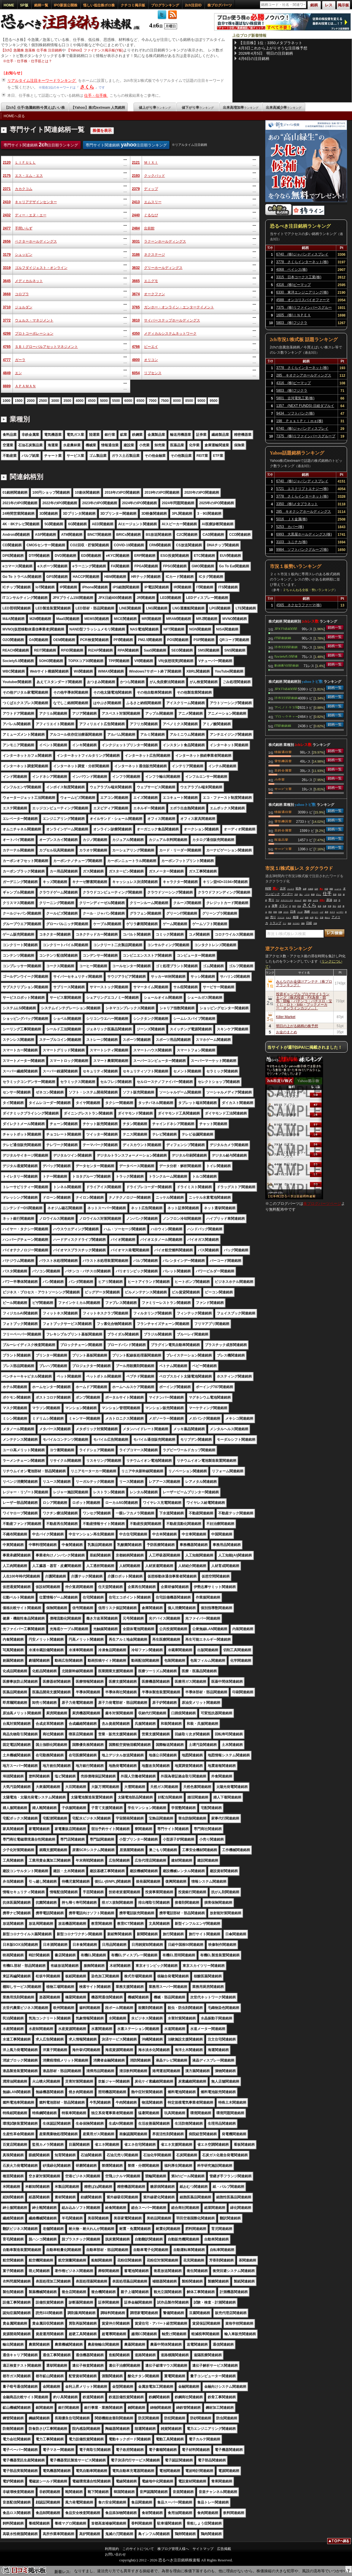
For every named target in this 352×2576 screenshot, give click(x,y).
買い (275, 888)
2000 (31, 401)
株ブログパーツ (219, 5)
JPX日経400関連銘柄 (285, 628)
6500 (140, 401)
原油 (329, 899)
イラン (283, 905)
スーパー (314, 912)
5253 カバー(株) (290, 527)
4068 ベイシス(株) (291, 269)
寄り (271, 899)
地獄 (289, 923)
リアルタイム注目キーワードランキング (42, 80)
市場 (329, 906)
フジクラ (290, 889)
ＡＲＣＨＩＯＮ (287, 900)
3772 (7, 320)
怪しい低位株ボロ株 (99, 5)
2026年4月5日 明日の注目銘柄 (266, 53)
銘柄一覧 (41, 5)
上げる (315, 900)
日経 (309, 923)
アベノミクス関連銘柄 (286, 707)
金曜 (304, 889)
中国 (326, 889)
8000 (177, 401)
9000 (201, 401)
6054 (136, 373)
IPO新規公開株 (66, 5)
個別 (304, 900)
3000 (55, 401)
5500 (116, 401)
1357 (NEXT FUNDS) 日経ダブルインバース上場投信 (305, 407)
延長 (319, 906)
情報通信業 (283, 751)
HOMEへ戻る (14, 116)
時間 (268, 888)
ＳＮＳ (286, 912)
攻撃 (275, 905)
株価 (313, 894)
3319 (7, 268)
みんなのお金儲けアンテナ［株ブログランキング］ (304, 983)
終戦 (306, 917)
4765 (7, 347)
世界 (335, 900)
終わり (327, 917)
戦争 (298, 888)
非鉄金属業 (283, 770)
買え (321, 889)
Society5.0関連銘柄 (286, 656)
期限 (331, 889)
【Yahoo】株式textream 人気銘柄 (98, 108)
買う (316, 917)
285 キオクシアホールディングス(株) (303, 376)
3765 (136, 307)
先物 (315, 923)
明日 (270, 912)
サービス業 (283, 788)
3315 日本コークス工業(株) (298, 277)
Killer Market (286, 1017)
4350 (136, 333)
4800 (136, 360)
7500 (165, 401)
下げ (277, 900)
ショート (337, 889)
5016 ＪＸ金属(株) (291, 519)
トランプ (275, 923)
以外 (316, 889)
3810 (136, 320)
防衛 (275, 912)
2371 (7, 189)
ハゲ (321, 912)
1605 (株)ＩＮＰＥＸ (293, 315)
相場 (296, 917)
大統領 (310, 889)
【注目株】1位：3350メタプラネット (270, 43)
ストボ (300, 912)
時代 (294, 906)
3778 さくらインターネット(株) (302, 262)
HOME (9, 5)
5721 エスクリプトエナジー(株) (302, 489)
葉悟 (326, 912)
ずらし (318, 894)
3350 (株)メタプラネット (297, 504)
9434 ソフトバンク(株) (295, 413)
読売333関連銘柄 (286, 646)
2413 (136, 202)
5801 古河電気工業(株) (295, 398)
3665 (136, 281)
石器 (321, 917)
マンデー (287, 894)
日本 (293, 911)
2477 (7, 228)
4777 (7, 360)
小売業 (279, 779)
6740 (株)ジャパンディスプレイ (302, 254)
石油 (299, 906)
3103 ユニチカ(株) (291, 542)
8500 (189, 401)
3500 (67, 401)
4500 (92, 401)
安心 (334, 906)
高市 (339, 894)
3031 (136, 241)
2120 (7, 162)
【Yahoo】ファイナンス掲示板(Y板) (95, 50)
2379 (136, 189)
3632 (136, 268)
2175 (7, 176)
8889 (7, 386)
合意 (339, 906)
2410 (7, 202)
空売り (322, 900)
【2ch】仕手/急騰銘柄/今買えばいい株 (34, 108)
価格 (303, 923)
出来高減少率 (283, 108)
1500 (18, 401)
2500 (43, 401)
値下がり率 (198, 108)
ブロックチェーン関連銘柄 (286, 716)
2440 (136, 215)
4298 (7, 333)
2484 (136, 228)
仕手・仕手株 (96, 95)
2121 (136, 162)
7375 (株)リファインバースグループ (304, 308)
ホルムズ (297, 900)
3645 (7, 281)
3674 (136, 294)
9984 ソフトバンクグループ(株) (302, 549)
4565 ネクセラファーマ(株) (299, 605)
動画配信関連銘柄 (286, 665)
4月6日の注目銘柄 (254, 58)
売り (273, 917)
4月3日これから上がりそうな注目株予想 (273, 48)
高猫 (309, 900)
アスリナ (281, 917)
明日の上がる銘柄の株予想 (297, 1026)
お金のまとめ (286, 1032)
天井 (296, 894)
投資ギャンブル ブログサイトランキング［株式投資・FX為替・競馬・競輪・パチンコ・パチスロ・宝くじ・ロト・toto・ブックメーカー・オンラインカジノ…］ (304, 1001)
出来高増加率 (241, 108)
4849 (7, 373)
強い (301, 894)
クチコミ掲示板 (133, 5)
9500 (213, 401)
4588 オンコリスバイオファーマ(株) (303, 301)
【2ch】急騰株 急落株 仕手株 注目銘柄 (31, 50)
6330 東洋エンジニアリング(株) (302, 292)
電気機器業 (283, 760)
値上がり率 (155, 108)
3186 (136, 255)
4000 (80, 401)
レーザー (340, 912)
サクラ (332, 912)
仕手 (327, 893)
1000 (7, 401)
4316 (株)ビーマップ (293, 285)
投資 (335, 894)
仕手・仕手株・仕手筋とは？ (29, 61)
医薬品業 (281, 839)
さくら (87, 86)
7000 (153, 401)
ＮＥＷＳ (296, 923)
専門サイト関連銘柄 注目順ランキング (41, 145)
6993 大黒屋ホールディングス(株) (304, 534)
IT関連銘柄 (283, 637)
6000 (128, 401)
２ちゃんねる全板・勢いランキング (308, 590)
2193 (136, 176)
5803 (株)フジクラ (291, 323)
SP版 (24, 5)
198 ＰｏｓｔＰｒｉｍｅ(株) (299, 421)
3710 (7, 307)
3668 (7, 294)
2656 (7, 241)
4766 (136, 347)
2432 (7, 215)
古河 (283, 888)
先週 (324, 906)
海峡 (307, 911)
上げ (302, 917)
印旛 (280, 912)
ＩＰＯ (307, 894)
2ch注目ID (193, 5)
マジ (284, 923)
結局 (311, 917)
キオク (288, 917)
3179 (7, 255)
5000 (104, 401)
